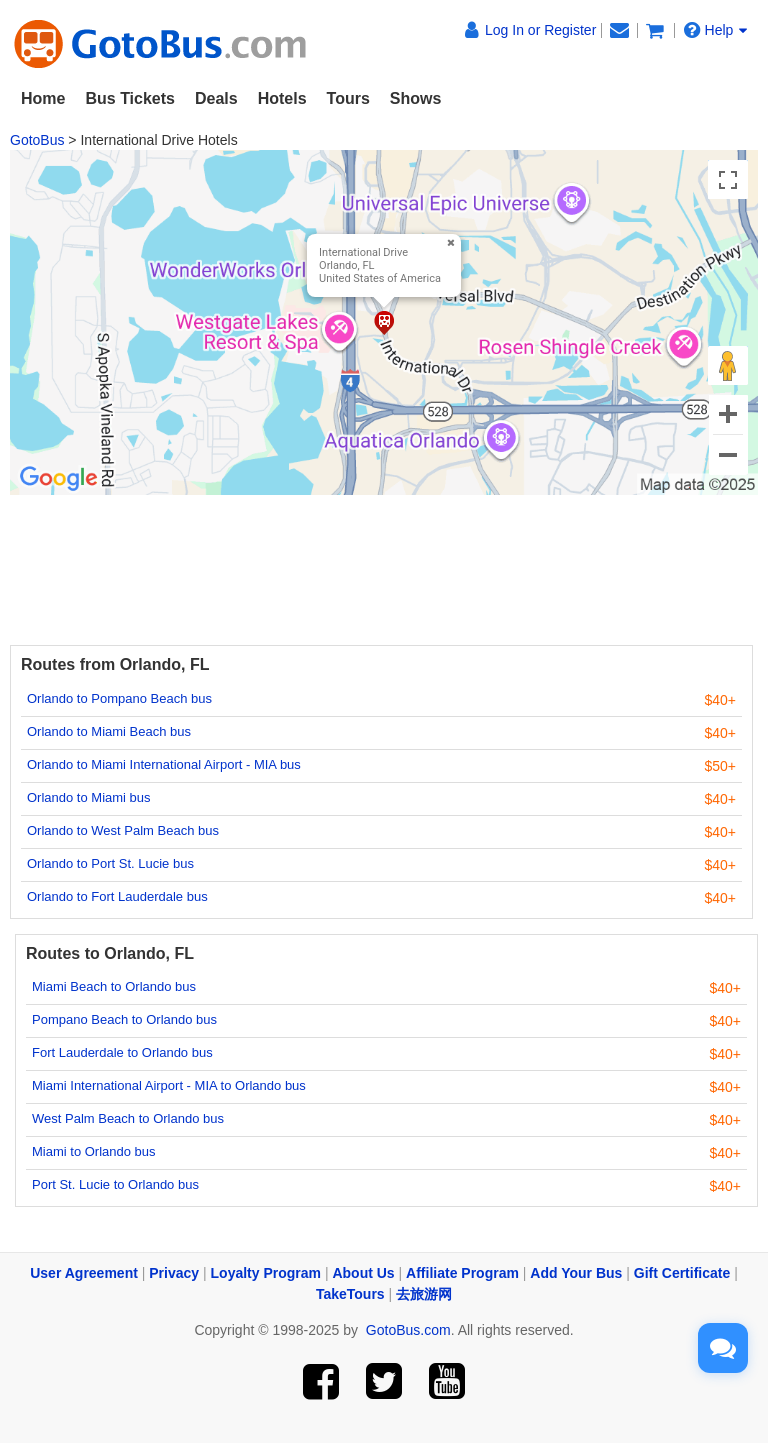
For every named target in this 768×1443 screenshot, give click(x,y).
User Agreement (84, 1273)
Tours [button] (348, 98)
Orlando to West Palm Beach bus (123, 830)
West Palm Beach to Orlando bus (128, 1118)
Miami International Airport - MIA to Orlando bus (169, 1085)
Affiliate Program (462, 1273)
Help (716, 30)
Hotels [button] (282, 98)
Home (43, 98)
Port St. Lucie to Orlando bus (115, 1184)
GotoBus (37, 140)
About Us (363, 1273)
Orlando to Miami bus (89, 797)
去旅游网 (424, 1294)
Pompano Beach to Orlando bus (124, 1019)
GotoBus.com (408, 1330)
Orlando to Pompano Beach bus (119, 698)
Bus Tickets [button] (130, 98)
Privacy (174, 1273)
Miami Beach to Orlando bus (114, 986)
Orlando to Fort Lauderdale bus (117, 896)
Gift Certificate (682, 1273)
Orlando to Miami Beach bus (109, 731)
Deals (216, 98)
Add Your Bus (576, 1273)
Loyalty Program (266, 1273)
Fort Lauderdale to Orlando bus (122, 1052)
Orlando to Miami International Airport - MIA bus (164, 764)
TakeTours (350, 1294)
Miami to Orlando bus (94, 1151)
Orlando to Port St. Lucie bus (110, 863)
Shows (416, 98)
